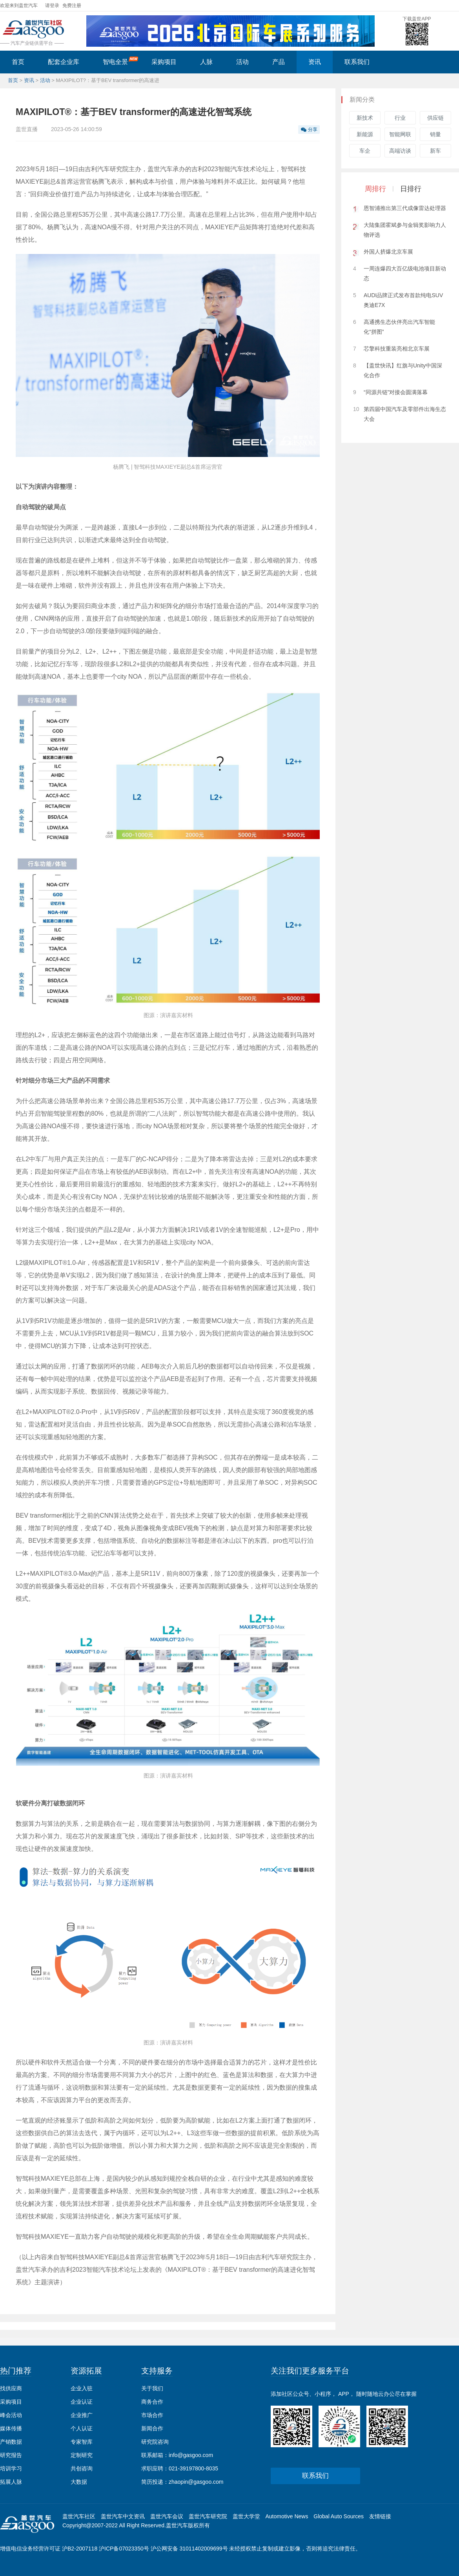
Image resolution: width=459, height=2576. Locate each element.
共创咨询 (82, 2468)
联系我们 (357, 61)
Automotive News (286, 2516)
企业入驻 (82, 2388)
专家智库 (82, 2442)
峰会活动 (11, 2415)
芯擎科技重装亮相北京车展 (397, 348)
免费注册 (71, 5)
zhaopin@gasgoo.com (196, 2482)
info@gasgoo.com (191, 2455)
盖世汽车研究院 (208, 2516)
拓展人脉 (11, 2482)
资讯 (314, 61)
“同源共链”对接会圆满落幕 (396, 392)
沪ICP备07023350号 (124, 2548)
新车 (435, 151)
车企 (364, 151)
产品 (278, 61)
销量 (435, 134)
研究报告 (11, 2455)
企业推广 (82, 2415)
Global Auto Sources (338, 2516)
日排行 (410, 189)
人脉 (206, 61)
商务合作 (152, 2402)
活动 (242, 61)
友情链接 (380, 2516)
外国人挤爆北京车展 (388, 251)
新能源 (365, 134)
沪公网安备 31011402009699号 (189, 2548)
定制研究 (82, 2455)
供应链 (435, 118)
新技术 (365, 118)
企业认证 (82, 2402)
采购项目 (164, 61)
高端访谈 (400, 151)
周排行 (375, 189)
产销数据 (11, 2442)
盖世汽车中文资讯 (123, 2516)
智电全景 (120, 61)
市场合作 (152, 2415)
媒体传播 (11, 2428)
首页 (18, 61)
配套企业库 (63, 61)
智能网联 (400, 134)
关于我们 (152, 2388)
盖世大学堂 (246, 2516)
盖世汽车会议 (166, 2516)
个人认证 (82, 2428)
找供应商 (11, 2388)
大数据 (79, 2482)
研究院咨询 (155, 2442)
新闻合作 (152, 2428)
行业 (400, 118)
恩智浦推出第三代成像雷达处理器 (405, 208)
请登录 (52, 5)
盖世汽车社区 (78, 2516)
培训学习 (11, 2468)
